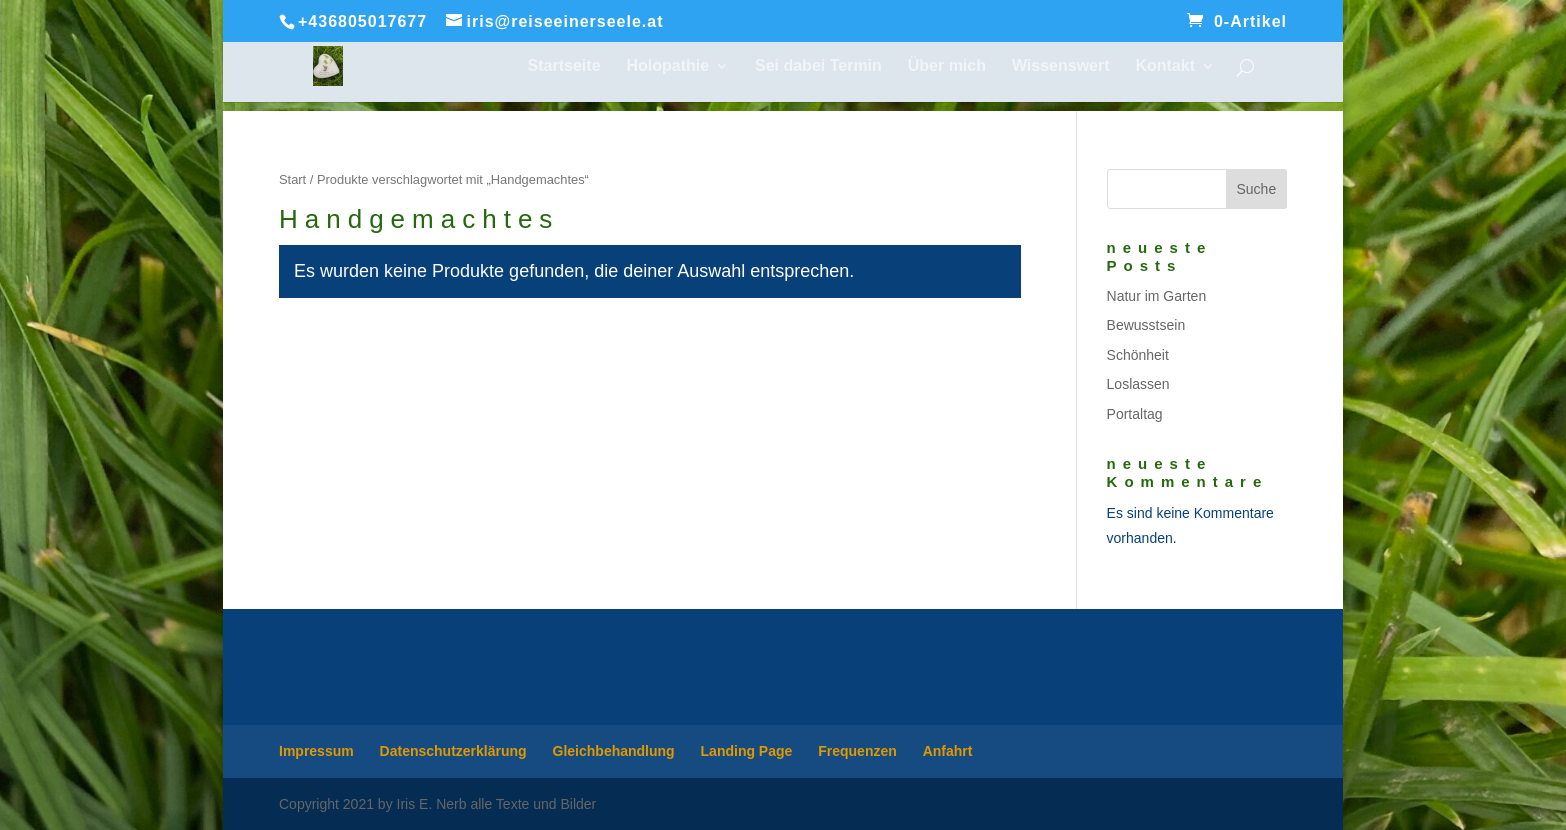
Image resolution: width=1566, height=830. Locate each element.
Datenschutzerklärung (453, 751)
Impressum (316, 751)
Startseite (564, 66)
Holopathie (667, 66)
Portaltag (1135, 414)
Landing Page (747, 751)
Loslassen (1138, 384)
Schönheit (1138, 355)
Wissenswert (1061, 66)
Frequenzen (857, 751)
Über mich (947, 66)
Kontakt (1165, 66)
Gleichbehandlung (614, 751)
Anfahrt (948, 751)
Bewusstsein (1146, 325)
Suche (1256, 189)
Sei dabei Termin (818, 66)
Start (292, 179)
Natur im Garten (1157, 296)
